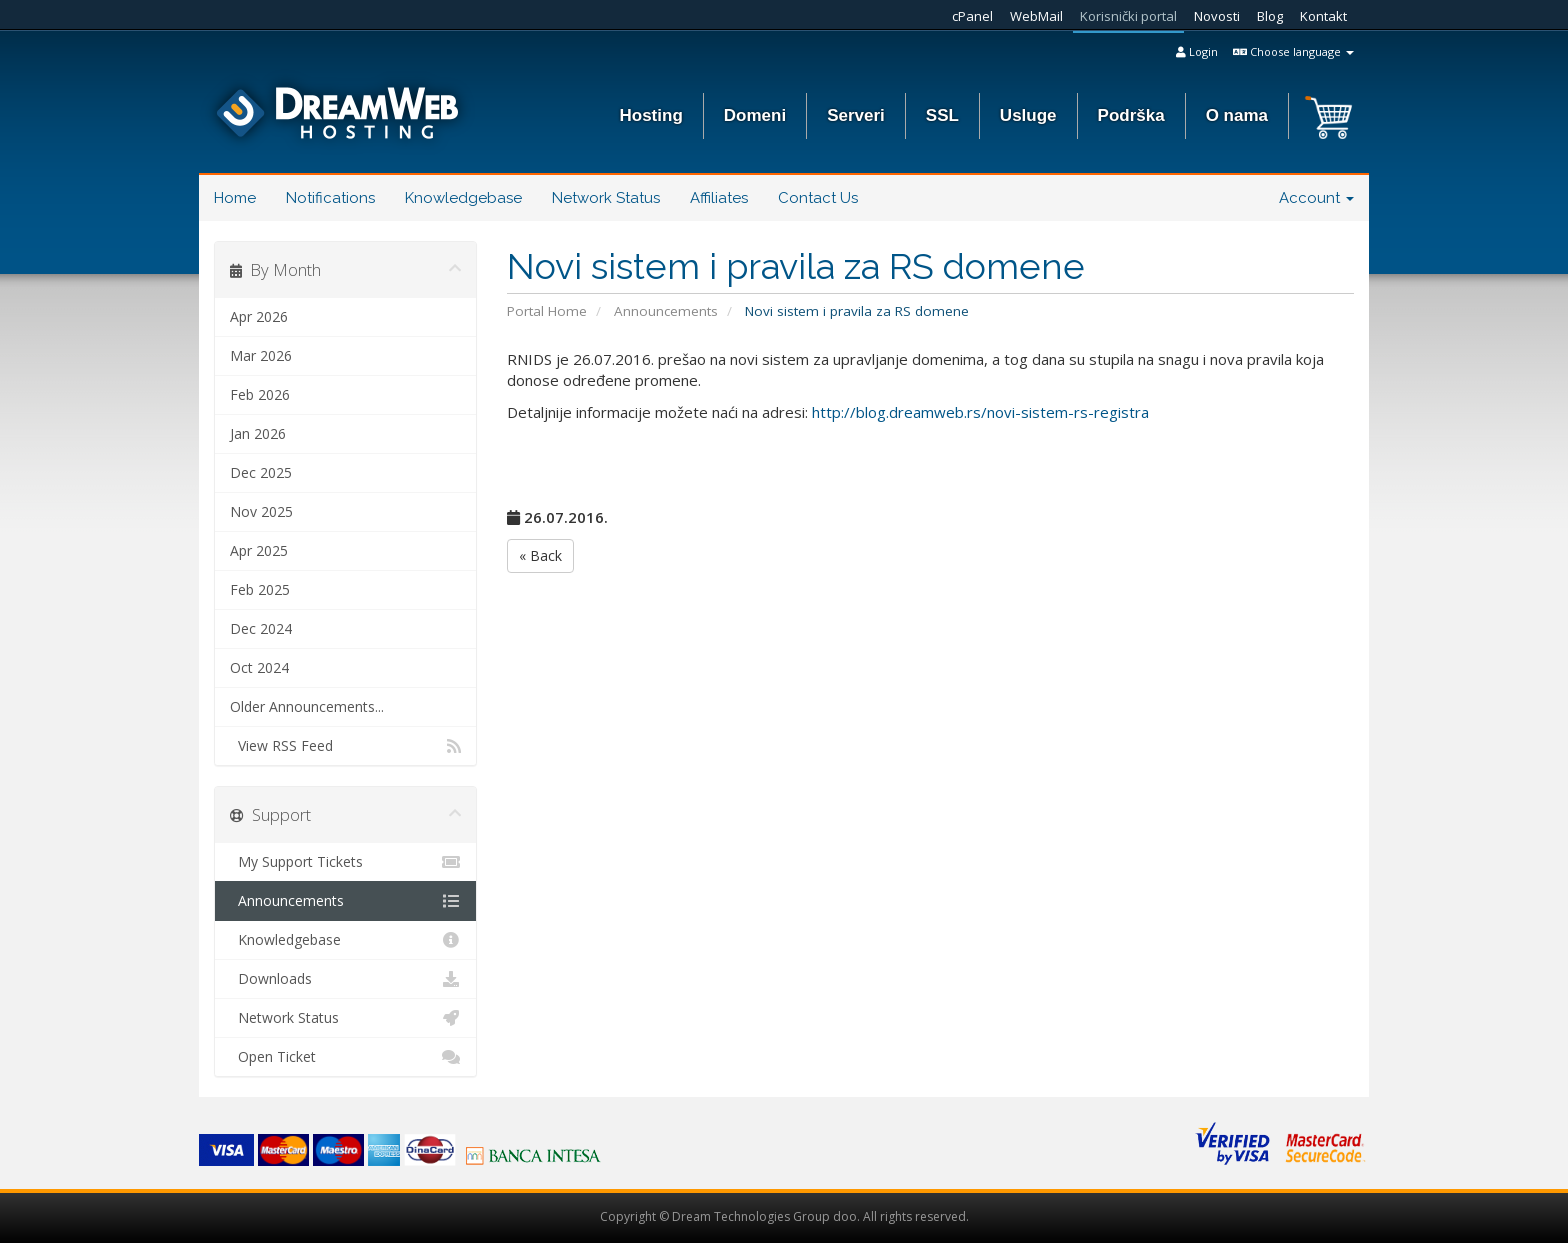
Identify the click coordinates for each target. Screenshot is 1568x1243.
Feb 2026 (260, 394)
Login (1197, 51)
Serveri (856, 115)
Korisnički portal (1128, 16)
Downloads (345, 979)
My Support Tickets (345, 862)
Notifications (330, 198)
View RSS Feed (345, 746)
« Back (540, 555)
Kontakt (1323, 16)
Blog (1270, 16)
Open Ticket (345, 1057)
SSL (942, 115)
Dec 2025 (261, 472)
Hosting (651, 115)
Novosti (1217, 16)
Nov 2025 (261, 511)
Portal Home (547, 311)
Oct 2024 (259, 667)
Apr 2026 (259, 316)
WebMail (1036, 16)
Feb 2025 (260, 589)
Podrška (1131, 115)
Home (235, 198)
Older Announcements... (307, 706)
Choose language (1293, 51)
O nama (1237, 115)
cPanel (972, 16)
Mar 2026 (261, 355)
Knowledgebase (463, 198)
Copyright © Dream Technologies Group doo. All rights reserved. (784, 1216)
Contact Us (818, 198)
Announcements (666, 311)
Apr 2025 (259, 550)
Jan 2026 (258, 433)
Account (1316, 198)
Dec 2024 (261, 628)
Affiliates (719, 198)
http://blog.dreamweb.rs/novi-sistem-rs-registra (980, 412)
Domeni (755, 115)
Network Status (606, 198)
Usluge (1028, 115)
